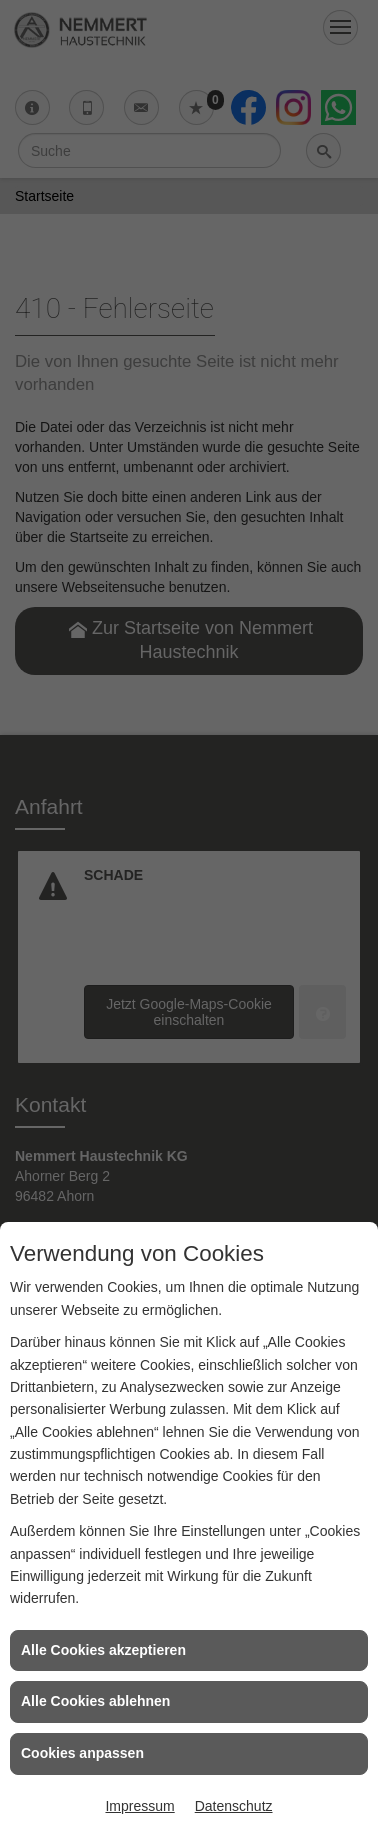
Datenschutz (234, 1806)
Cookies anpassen (82, 1753)
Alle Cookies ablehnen (95, 1701)
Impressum (139, 1806)
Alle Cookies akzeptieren (103, 1650)
